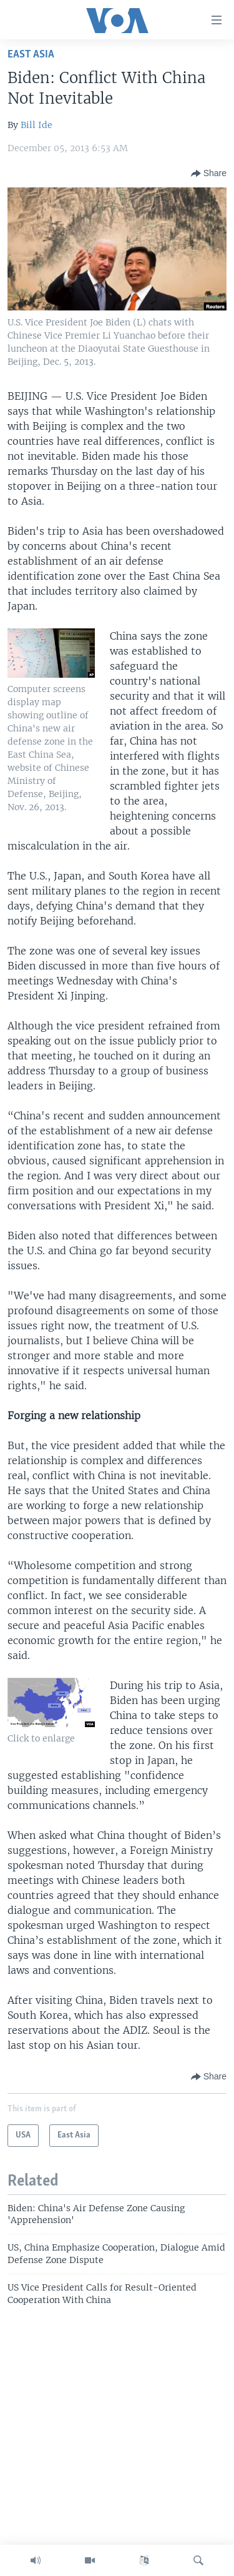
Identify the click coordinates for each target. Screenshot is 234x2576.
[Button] (209, 173)
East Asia (30, 54)
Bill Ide (36, 125)
